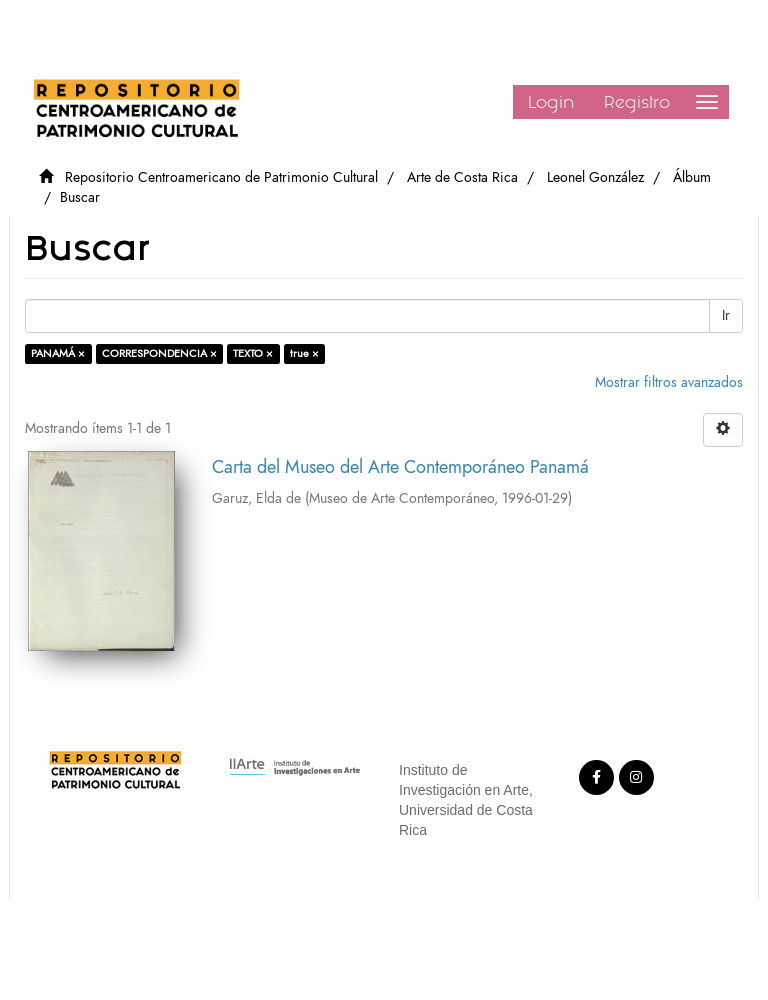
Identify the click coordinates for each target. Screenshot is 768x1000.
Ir (726, 315)
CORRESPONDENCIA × (159, 353)
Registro (637, 102)
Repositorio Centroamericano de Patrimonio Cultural (221, 177)
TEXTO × (253, 353)
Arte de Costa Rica (462, 177)
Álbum (692, 177)
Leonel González (595, 177)
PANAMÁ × (58, 353)
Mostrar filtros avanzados (669, 382)
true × (304, 353)
